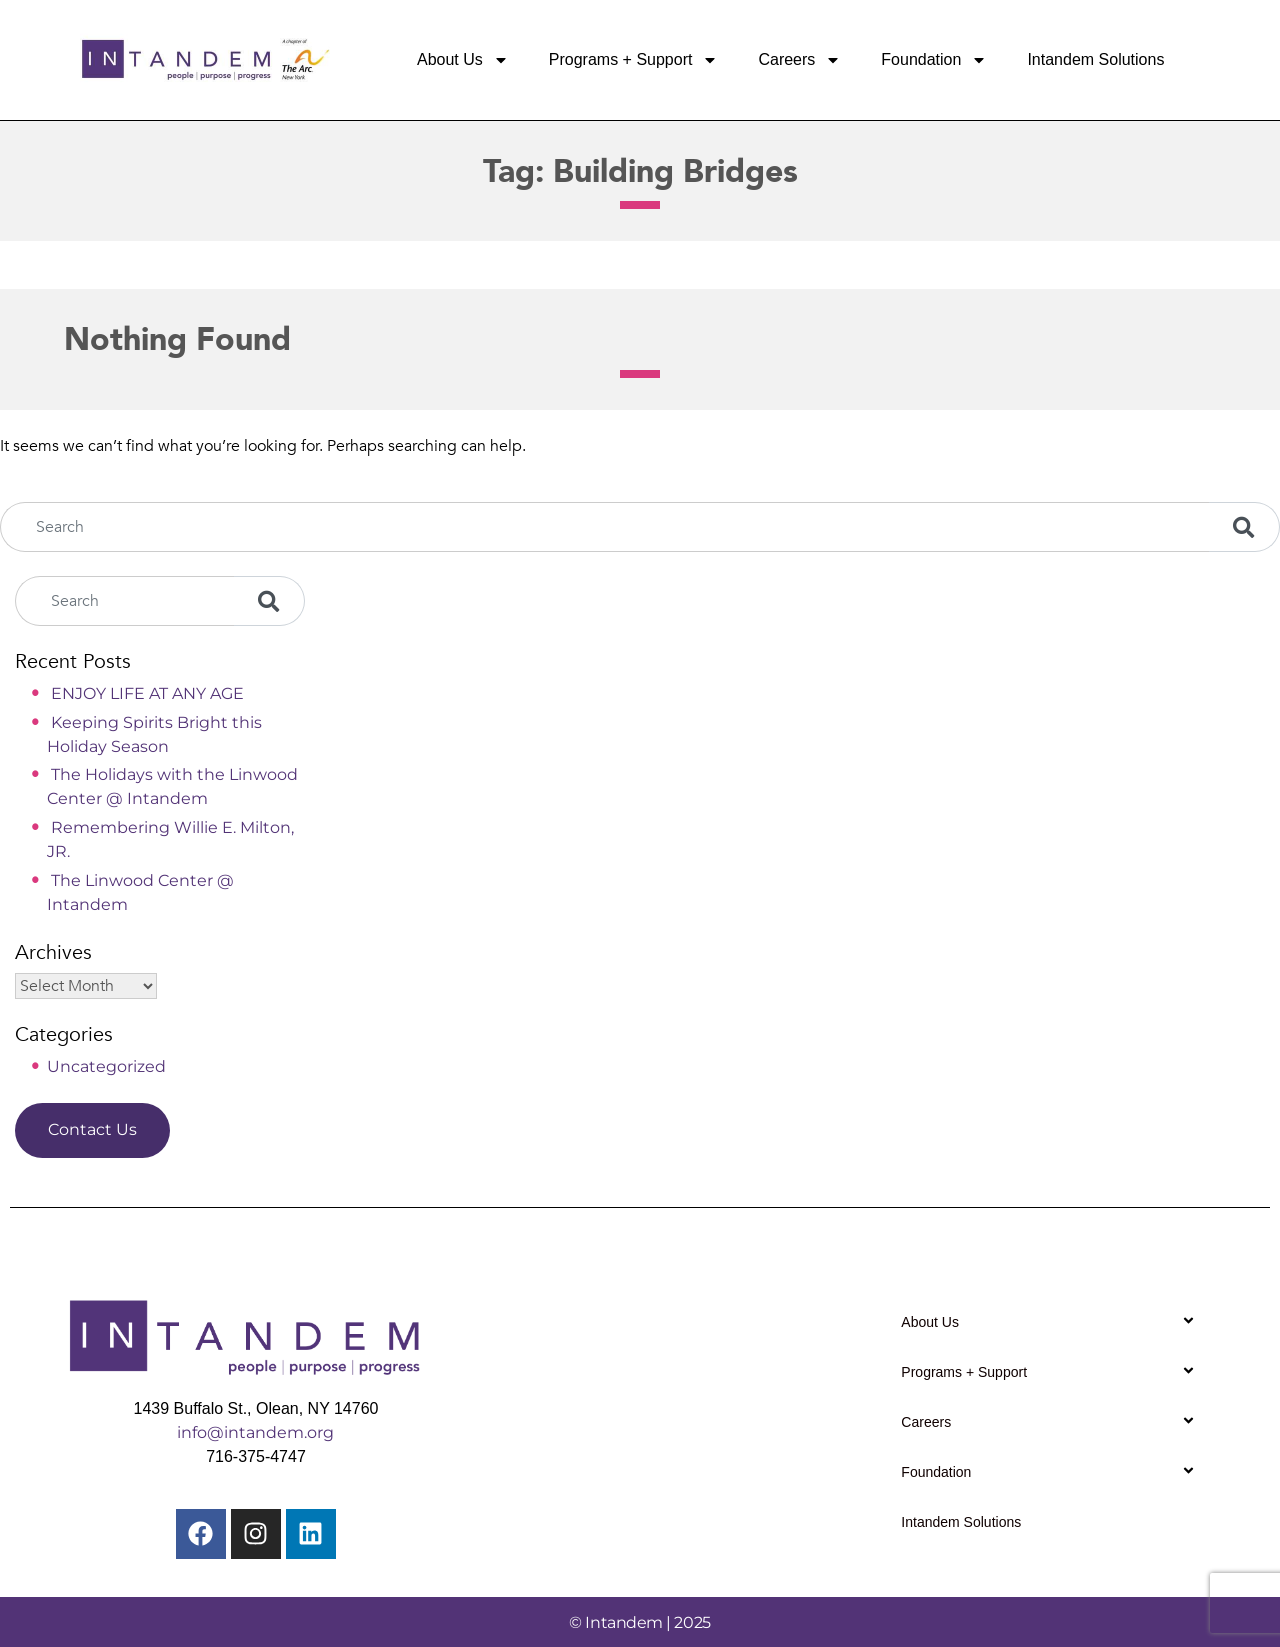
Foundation (934, 60)
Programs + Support (634, 60)
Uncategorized (106, 1066)
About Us (463, 60)
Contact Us (92, 1129)
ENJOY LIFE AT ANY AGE (147, 693)
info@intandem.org (255, 1432)
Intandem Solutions (1095, 59)
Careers (799, 60)
